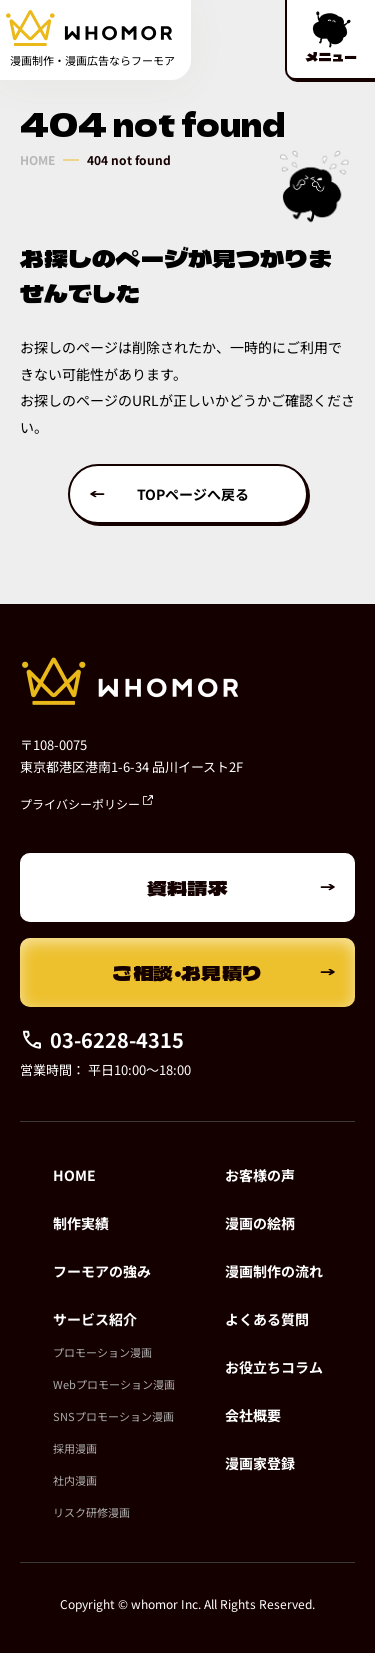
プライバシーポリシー (86, 803)
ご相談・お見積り (187, 972)
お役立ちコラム (274, 1367)
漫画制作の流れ (274, 1271)
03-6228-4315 (102, 1039)
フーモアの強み (102, 1271)
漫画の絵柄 (260, 1223)
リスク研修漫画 (91, 1512)
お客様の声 (260, 1175)
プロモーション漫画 (102, 1352)
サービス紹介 (95, 1319)
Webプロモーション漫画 (114, 1384)
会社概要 (253, 1415)
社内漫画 (75, 1480)
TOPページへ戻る (193, 494)
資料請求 (188, 887)
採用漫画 (75, 1448)
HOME (37, 160)
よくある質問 (267, 1319)
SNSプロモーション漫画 (113, 1416)
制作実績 (81, 1223)
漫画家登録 (260, 1463)
